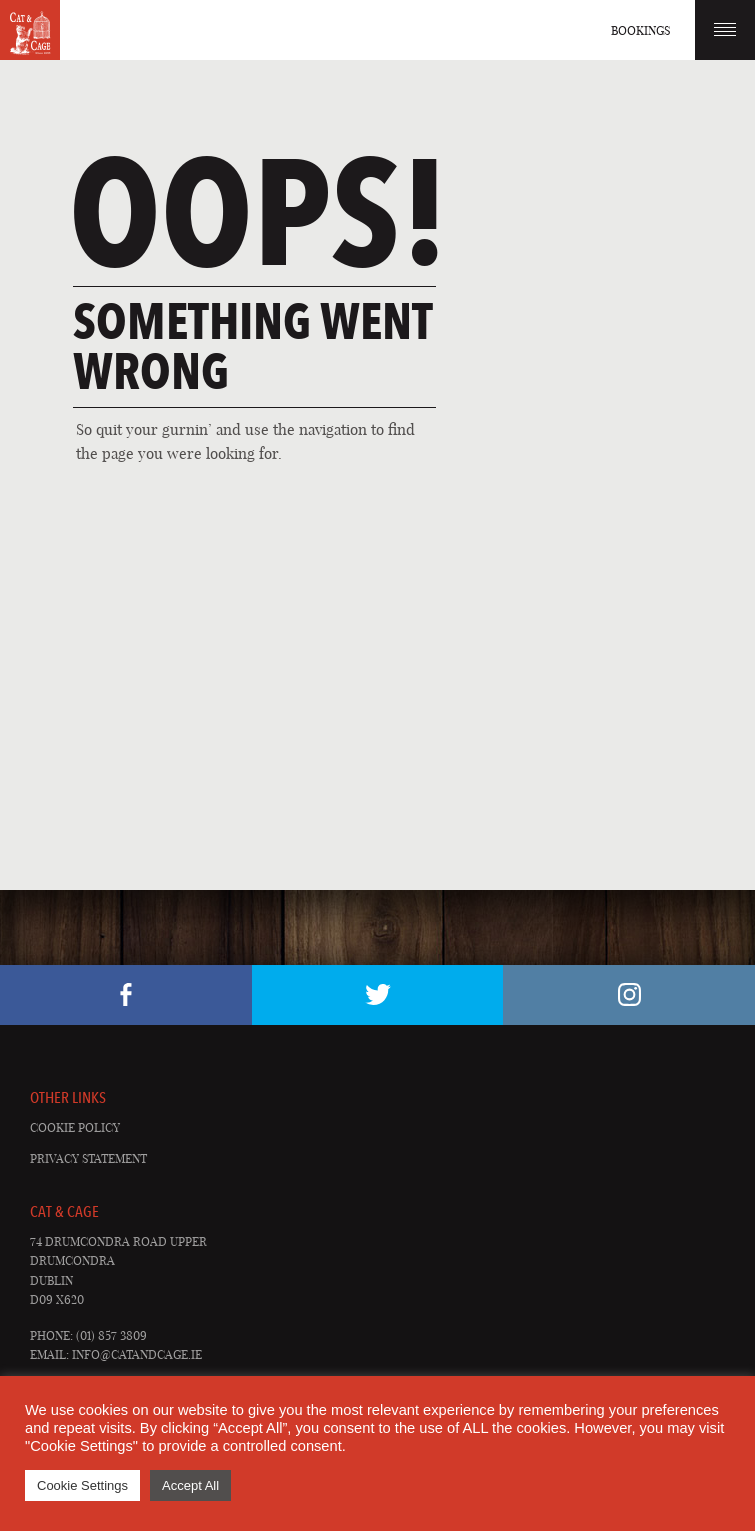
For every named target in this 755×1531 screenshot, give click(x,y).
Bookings (640, 30)
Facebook (126, 994)
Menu (725, 29)
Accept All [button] (190, 1485)
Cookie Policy (75, 1127)
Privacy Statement (88, 1158)
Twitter (378, 994)
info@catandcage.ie (137, 1354)
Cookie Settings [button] (82, 1485)
